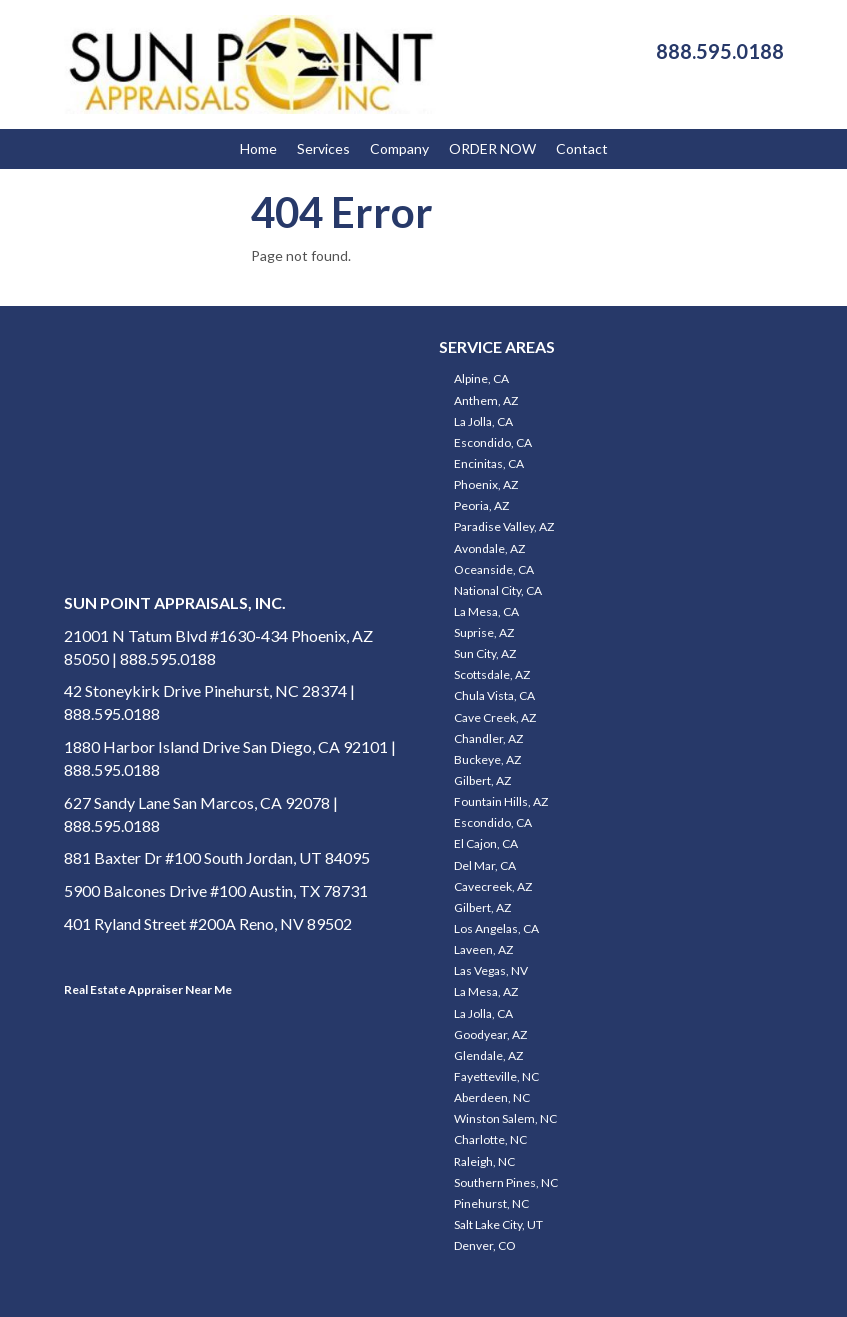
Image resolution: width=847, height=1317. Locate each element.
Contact (582, 148)
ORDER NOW (492, 148)
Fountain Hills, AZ (501, 801)
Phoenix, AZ (486, 484)
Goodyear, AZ (490, 1034)
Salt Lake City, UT (498, 1224)
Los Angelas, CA (496, 928)
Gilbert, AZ (482, 780)
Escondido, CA (493, 442)
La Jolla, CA (483, 421)
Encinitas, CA (489, 463)
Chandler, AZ (488, 738)
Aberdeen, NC (492, 1097)
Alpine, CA (481, 378)
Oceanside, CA (494, 569)
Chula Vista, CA (494, 695)
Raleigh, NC (484, 1161)
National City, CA (498, 590)
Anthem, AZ (486, 400)
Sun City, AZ (485, 653)
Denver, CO (485, 1245)
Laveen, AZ (483, 949)
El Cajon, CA (486, 843)
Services (323, 148)
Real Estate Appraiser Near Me (148, 989)
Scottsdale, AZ (492, 674)
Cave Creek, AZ (495, 717)
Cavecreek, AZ (493, 886)
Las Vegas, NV (491, 970)
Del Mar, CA (485, 865)
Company (399, 148)
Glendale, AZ (488, 1055)
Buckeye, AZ (487, 759)
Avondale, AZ (489, 548)
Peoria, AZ (481, 505)
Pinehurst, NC (491, 1203)
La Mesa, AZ (486, 991)
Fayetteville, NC (496, 1076)
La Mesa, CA (486, 611)
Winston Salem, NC (505, 1118)
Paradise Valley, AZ (504, 526)
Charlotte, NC (490, 1139)
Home (258, 148)
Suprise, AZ (484, 632)
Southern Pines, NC (506, 1182)
